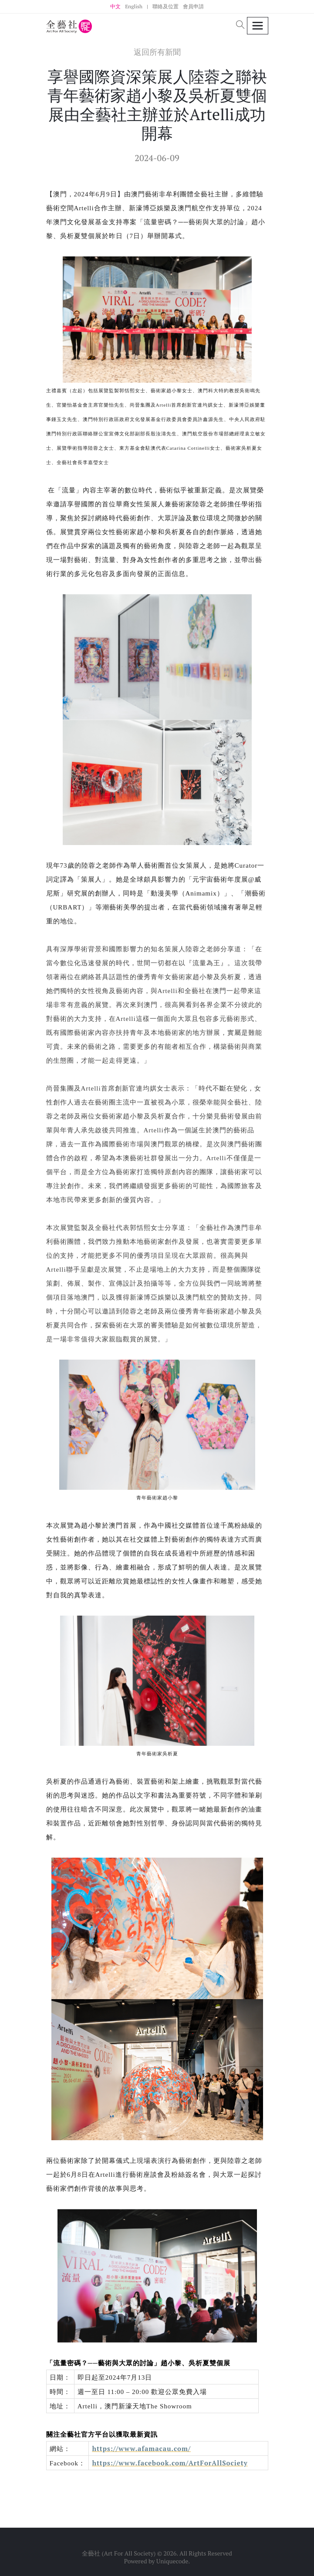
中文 (115, 6)
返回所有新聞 (157, 52)
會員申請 (193, 6)
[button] (240, 25)
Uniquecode (172, 2561)
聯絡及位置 (165, 6)
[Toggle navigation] (257, 26)
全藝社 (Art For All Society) (118, 2553)
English (133, 6)
